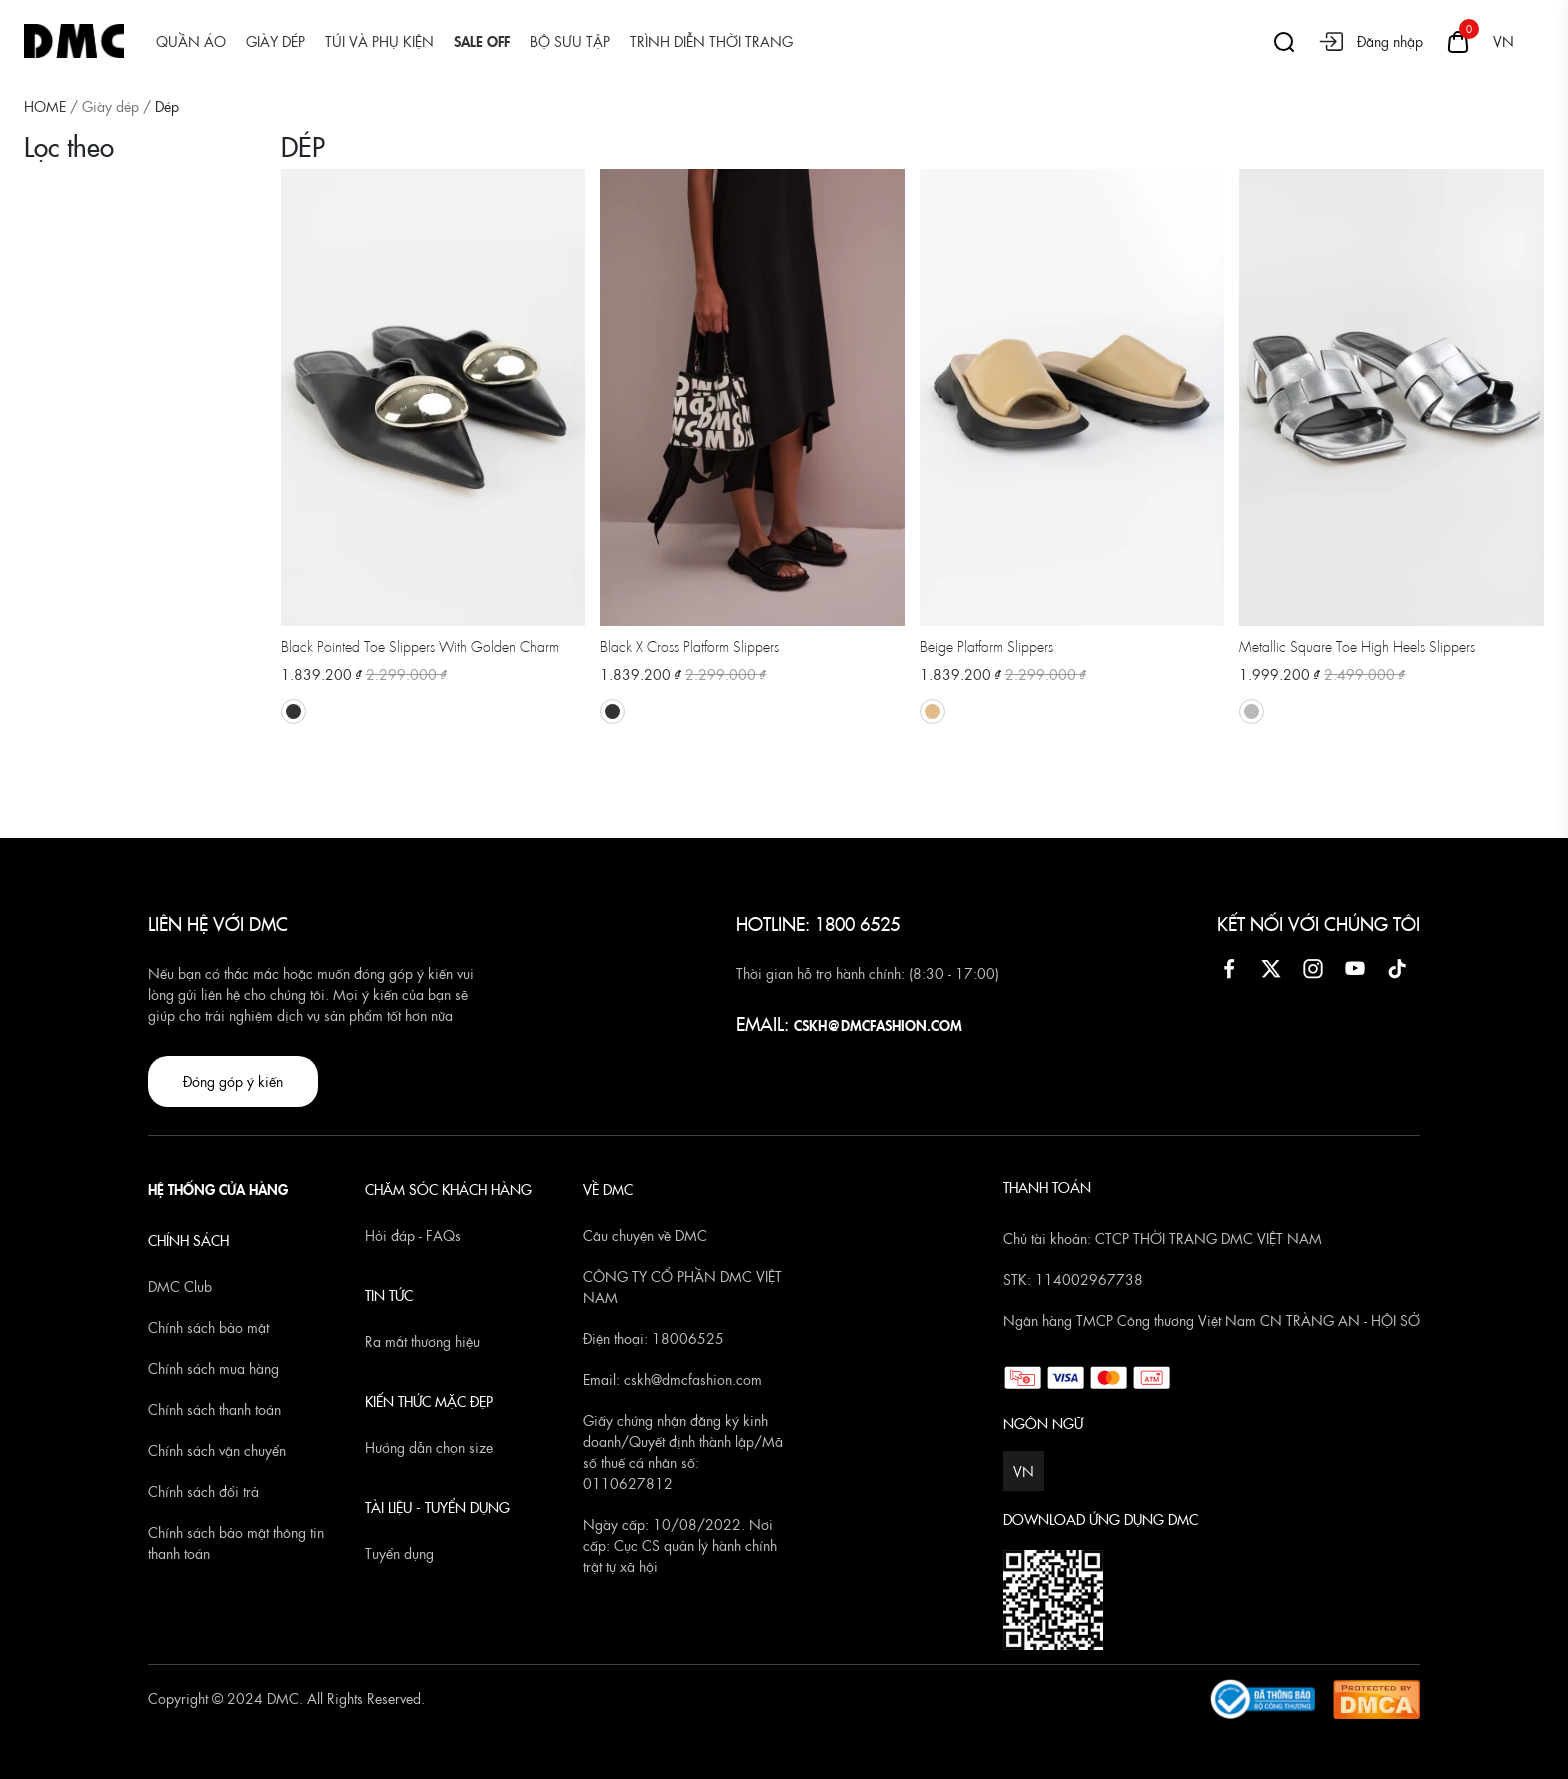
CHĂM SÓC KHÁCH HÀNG (448, 1189)
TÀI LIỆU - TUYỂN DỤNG (437, 1507)
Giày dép (275, 41)
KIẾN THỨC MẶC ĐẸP (429, 1401)
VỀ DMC (608, 1189)
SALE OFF (482, 41)
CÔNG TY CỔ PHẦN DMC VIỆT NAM (682, 1286)
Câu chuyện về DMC (645, 1235)
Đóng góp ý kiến (233, 1081)
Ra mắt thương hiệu (422, 1341)
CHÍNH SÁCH (188, 1240)
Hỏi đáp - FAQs (413, 1235)
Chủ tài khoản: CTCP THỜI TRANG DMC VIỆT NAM (1162, 1238)
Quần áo (191, 41)
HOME (45, 106)
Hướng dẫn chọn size (429, 1447)
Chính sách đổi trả (203, 1491)
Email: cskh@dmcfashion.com (672, 1379)
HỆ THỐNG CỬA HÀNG (218, 1189)
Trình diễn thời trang (711, 41)
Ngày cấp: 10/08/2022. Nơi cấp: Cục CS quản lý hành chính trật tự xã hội (680, 1545)
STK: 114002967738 (1073, 1279)
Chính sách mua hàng (213, 1368)
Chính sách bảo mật (208, 1327)
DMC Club (180, 1286)
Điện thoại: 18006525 (653, 1338)
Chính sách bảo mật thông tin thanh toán (236, 1542)
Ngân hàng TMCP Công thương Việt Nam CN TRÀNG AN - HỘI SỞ (1211, 1320)
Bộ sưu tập (570, 41)
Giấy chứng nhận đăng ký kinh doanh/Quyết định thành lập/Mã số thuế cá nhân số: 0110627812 (683, 1451)
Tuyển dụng (399, 1553)
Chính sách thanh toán (214, 1409)
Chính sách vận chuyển (217, 1450)
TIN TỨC (389, 1295)
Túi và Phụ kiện (379, 41)
